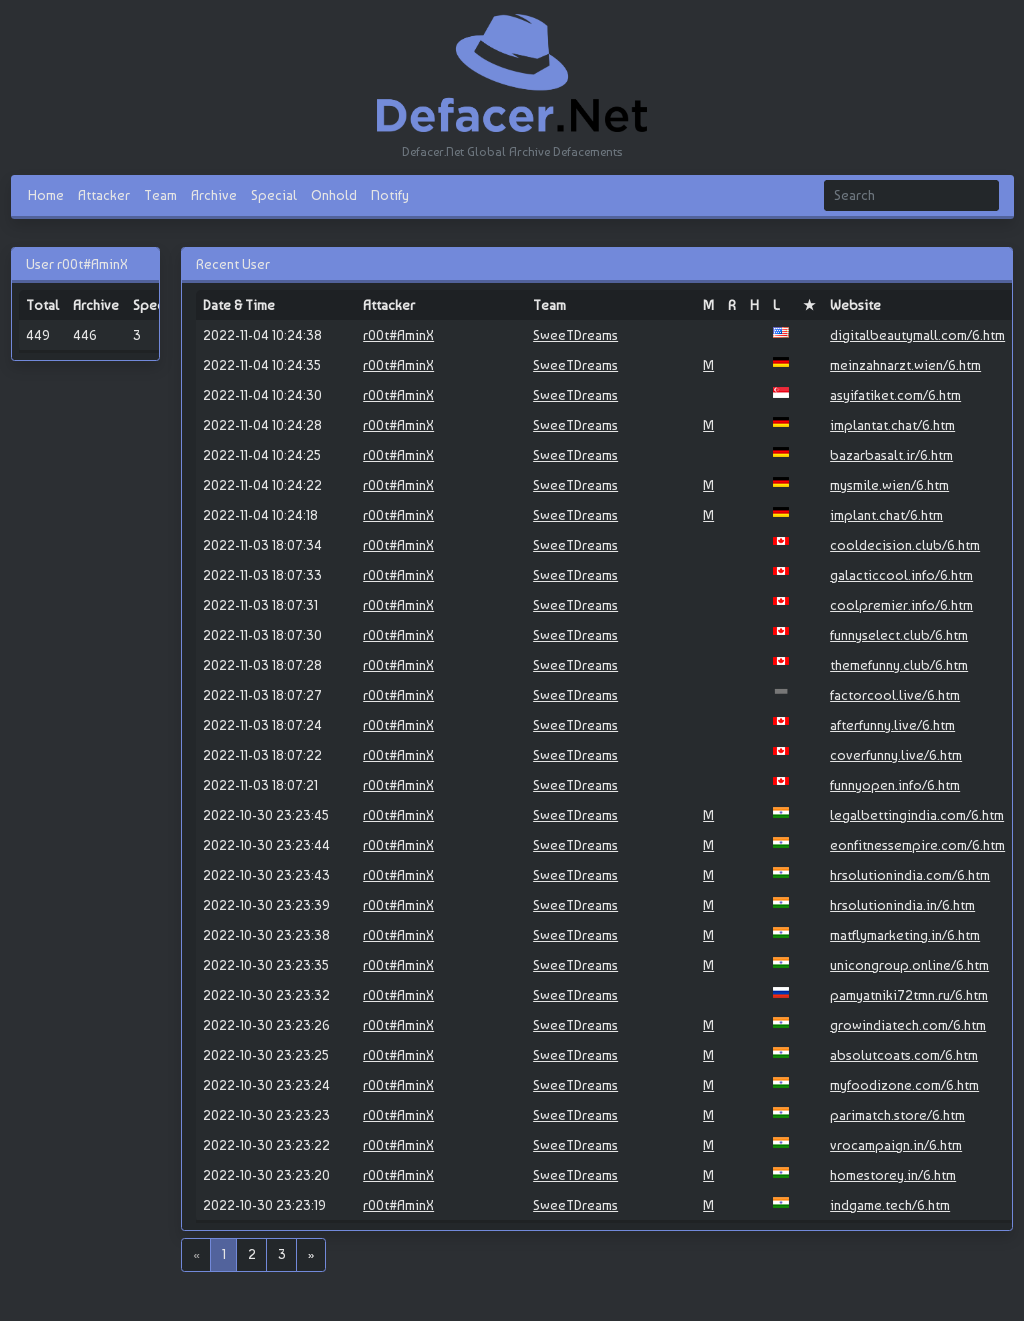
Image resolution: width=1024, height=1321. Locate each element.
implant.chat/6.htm (886, 515)
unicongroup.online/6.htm (909, 965)
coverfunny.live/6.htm (896, 755)
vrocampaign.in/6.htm (896, 1145)
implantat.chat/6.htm (892, 425)
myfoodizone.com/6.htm (904, 1085)
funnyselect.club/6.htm (899, 635)
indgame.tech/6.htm (890, 1205)
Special (274, 195)
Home (46, 195)
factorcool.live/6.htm (895, 695)
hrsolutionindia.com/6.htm (910, 875)
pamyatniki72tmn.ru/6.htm (909, 995)
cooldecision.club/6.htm (905, 545)
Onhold (334, 195)
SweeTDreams (575, 335)
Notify (390, 195)
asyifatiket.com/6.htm (895, 395)
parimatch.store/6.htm (897, 1115)
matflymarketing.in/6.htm (905, 935)
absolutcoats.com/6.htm (904, 1055)
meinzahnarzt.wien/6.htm (905, 365)
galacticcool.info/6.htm (901, 575)
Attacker (104, 195)
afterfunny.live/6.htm (892, 725)
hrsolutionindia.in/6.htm (902, 905)
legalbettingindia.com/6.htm (917, 815)
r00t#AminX (398, 335)
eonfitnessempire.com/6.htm (917, 845)
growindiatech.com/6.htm (908, 1025)
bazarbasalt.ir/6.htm (891, 455)
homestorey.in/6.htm (893, 1175)
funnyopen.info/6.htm (895, 785)
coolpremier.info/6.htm (901, 605)
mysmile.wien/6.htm (889, 485)
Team (160, 195)
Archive (214, 195)
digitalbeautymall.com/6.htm (917, 335)
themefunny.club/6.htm (899, 665)
